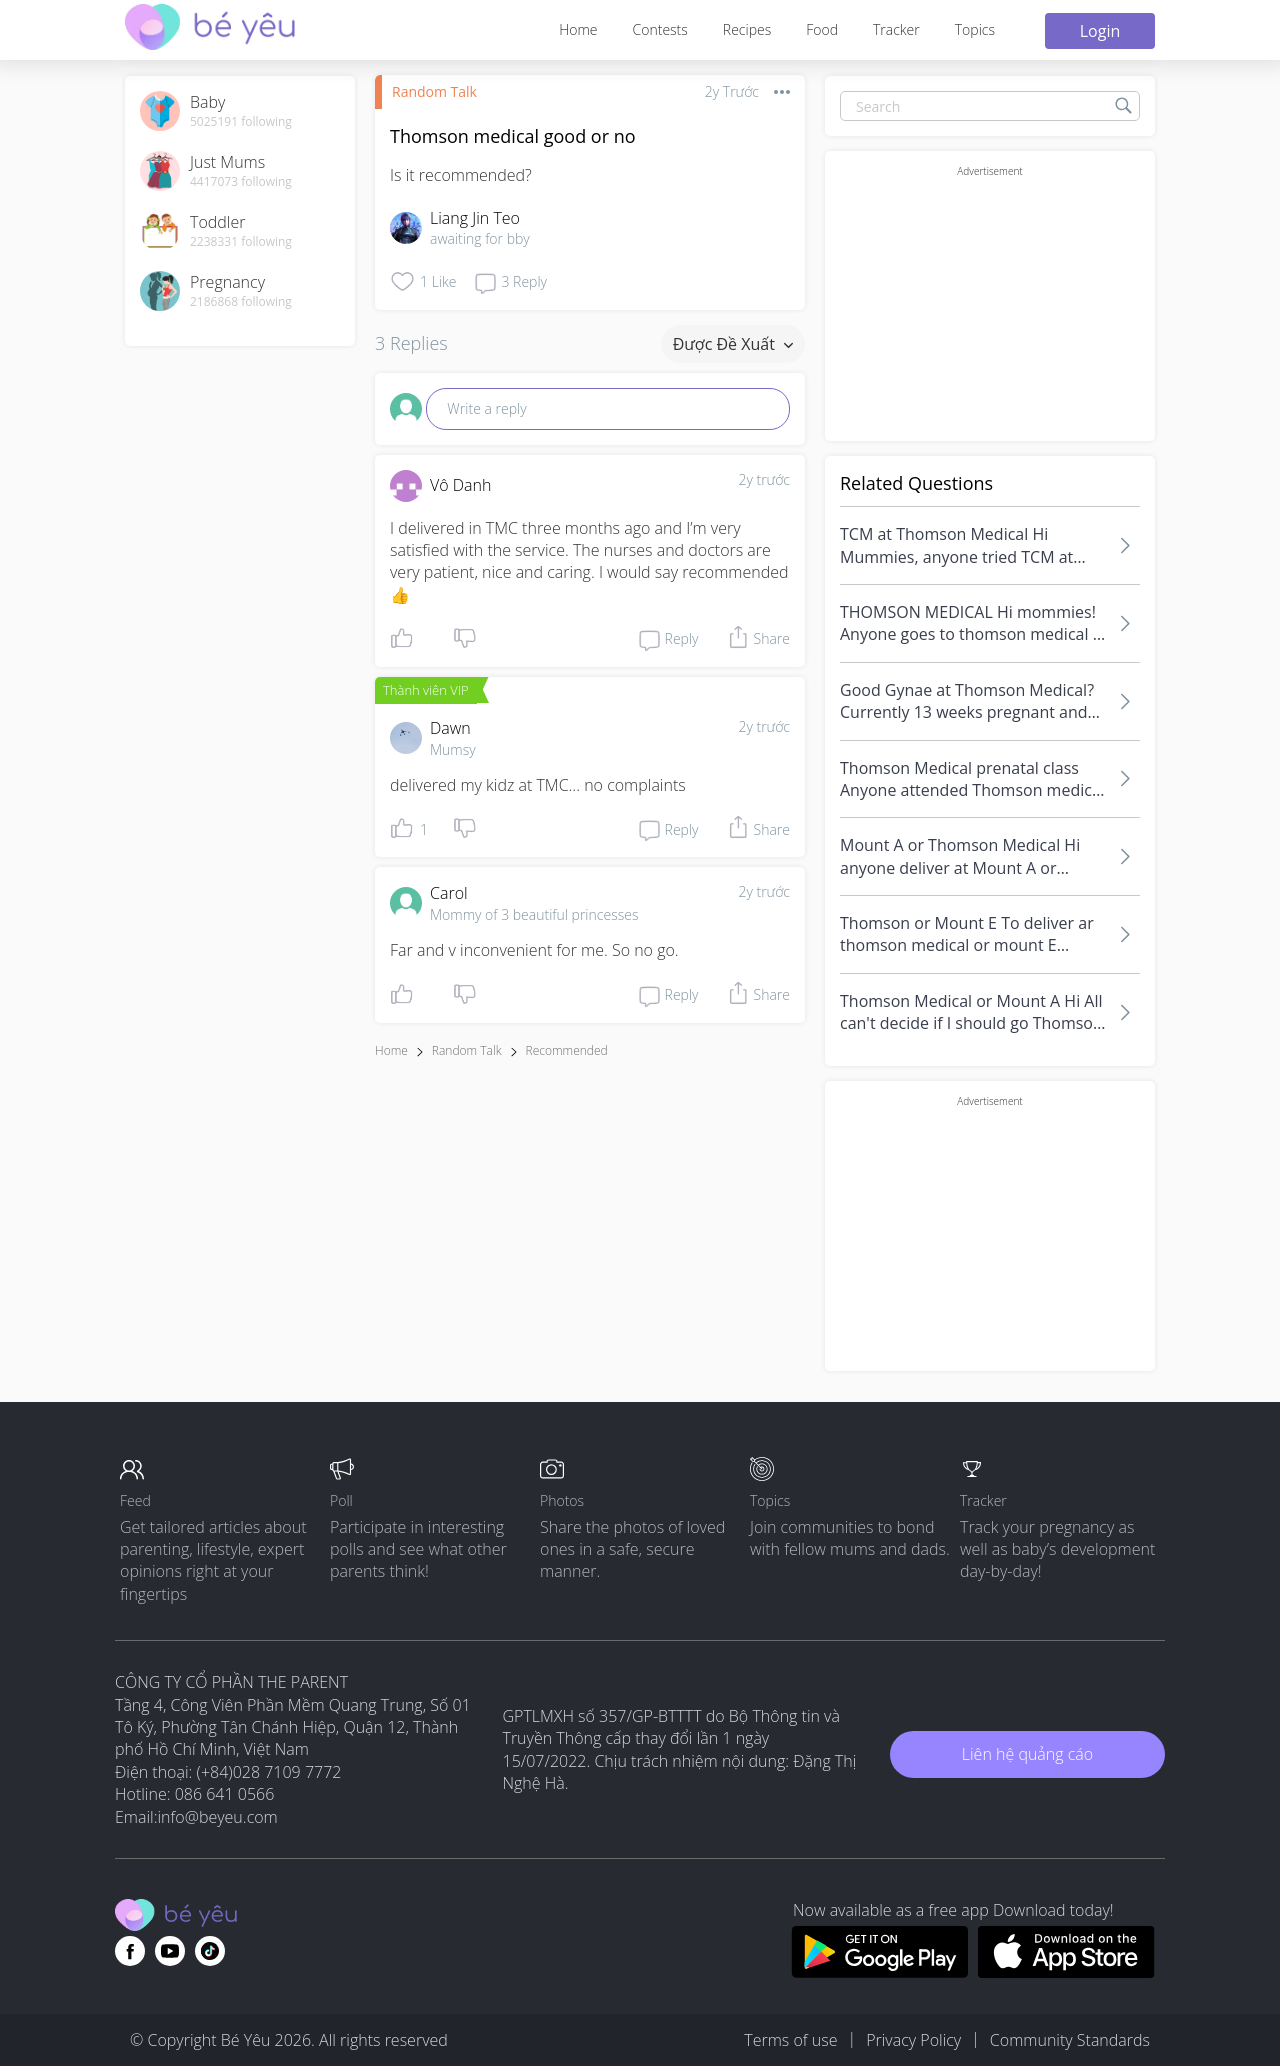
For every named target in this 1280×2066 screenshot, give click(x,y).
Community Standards (1070, 2040)
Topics (975, 29)
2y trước (764, 479)
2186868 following (241, 302)
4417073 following (241, 182)
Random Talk (434, 91)
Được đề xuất (733, 344)
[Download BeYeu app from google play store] (879, 1972)
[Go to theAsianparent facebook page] (130, 1951)
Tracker (896, 29)
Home (578, 29)
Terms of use (790, 2040)
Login (1100, 31)
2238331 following (241, 242)
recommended (567, 1050)
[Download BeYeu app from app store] (1066, 1972)
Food (822, 29)
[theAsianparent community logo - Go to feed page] (210, 29)
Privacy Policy (913, 2040)
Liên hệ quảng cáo (1027, 1754)
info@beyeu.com (218, 1817)
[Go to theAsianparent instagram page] (210, 1951)
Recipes (747, 29)
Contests (660, 29)
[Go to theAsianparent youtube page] (170, 1951)
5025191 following (241, 122)
